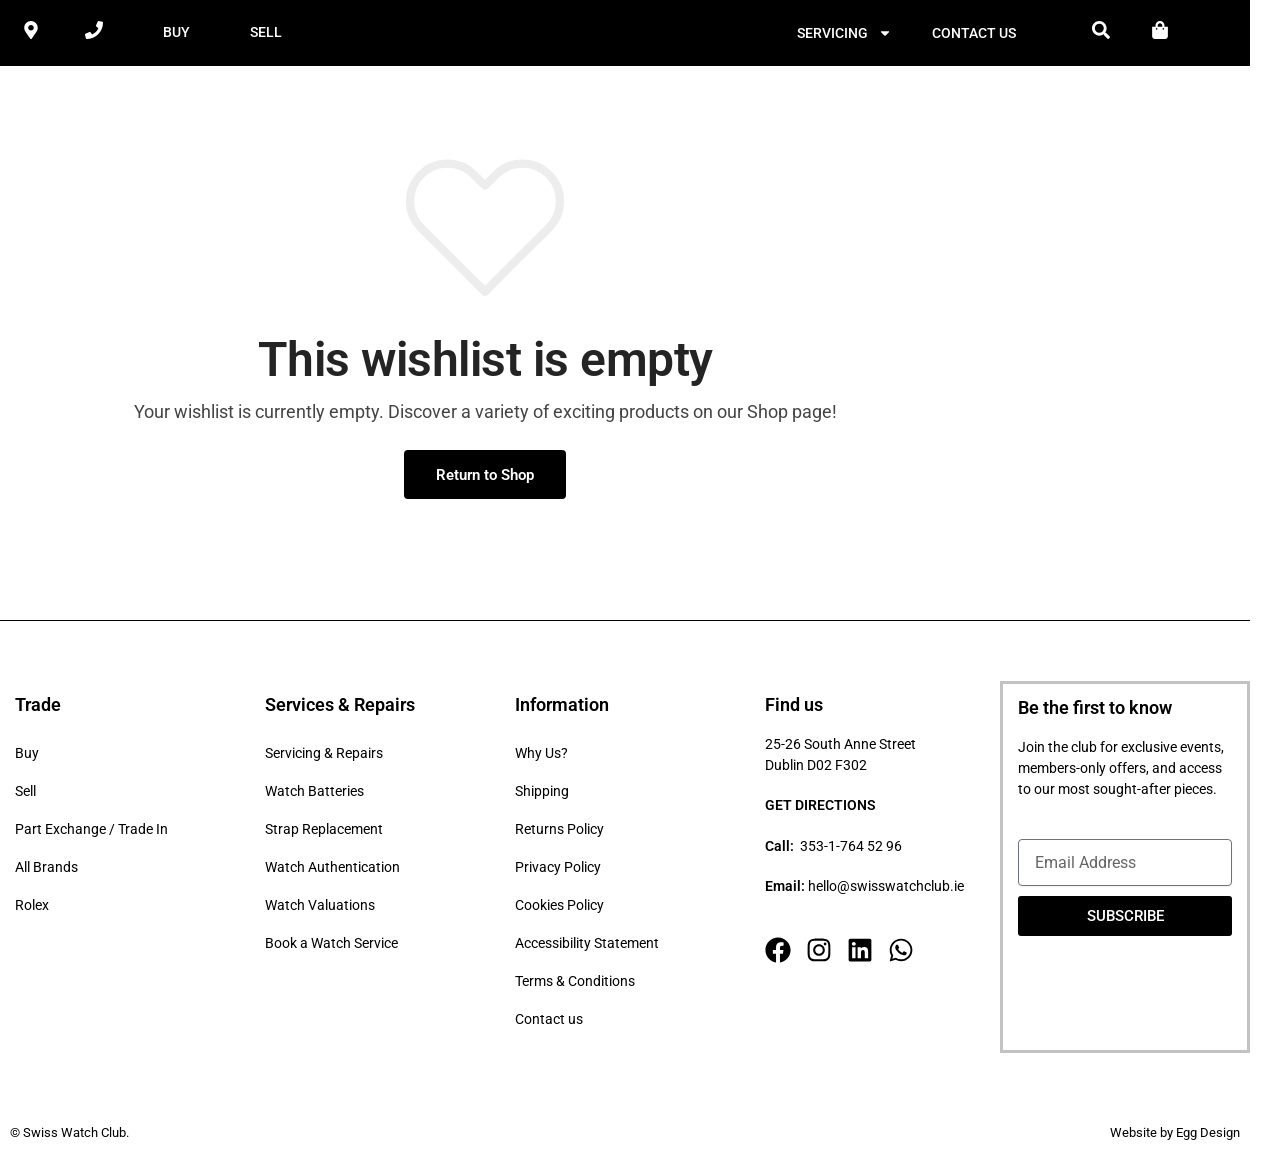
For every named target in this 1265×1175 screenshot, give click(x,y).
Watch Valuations (320, 908)
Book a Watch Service (331, 946)
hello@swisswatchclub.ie (886, 889)
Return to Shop (485, 477)
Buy (27, 756)
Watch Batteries (314, 794)
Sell (25, 794)
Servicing (844, 34)
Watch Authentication (332, 870)
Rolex (32, 908)
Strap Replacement (324, 832)
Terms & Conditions (575, 984)
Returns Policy (559, 832)
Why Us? (541, 756)
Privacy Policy (558, 870)
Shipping (542, 794)
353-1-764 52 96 (851, 849)
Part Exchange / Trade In (91, 832)
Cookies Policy (559, 908)
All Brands (46, 870)
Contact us (974, 34)
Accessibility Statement (587, 946)
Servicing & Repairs (324, 756)
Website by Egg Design (1175, 1135)
